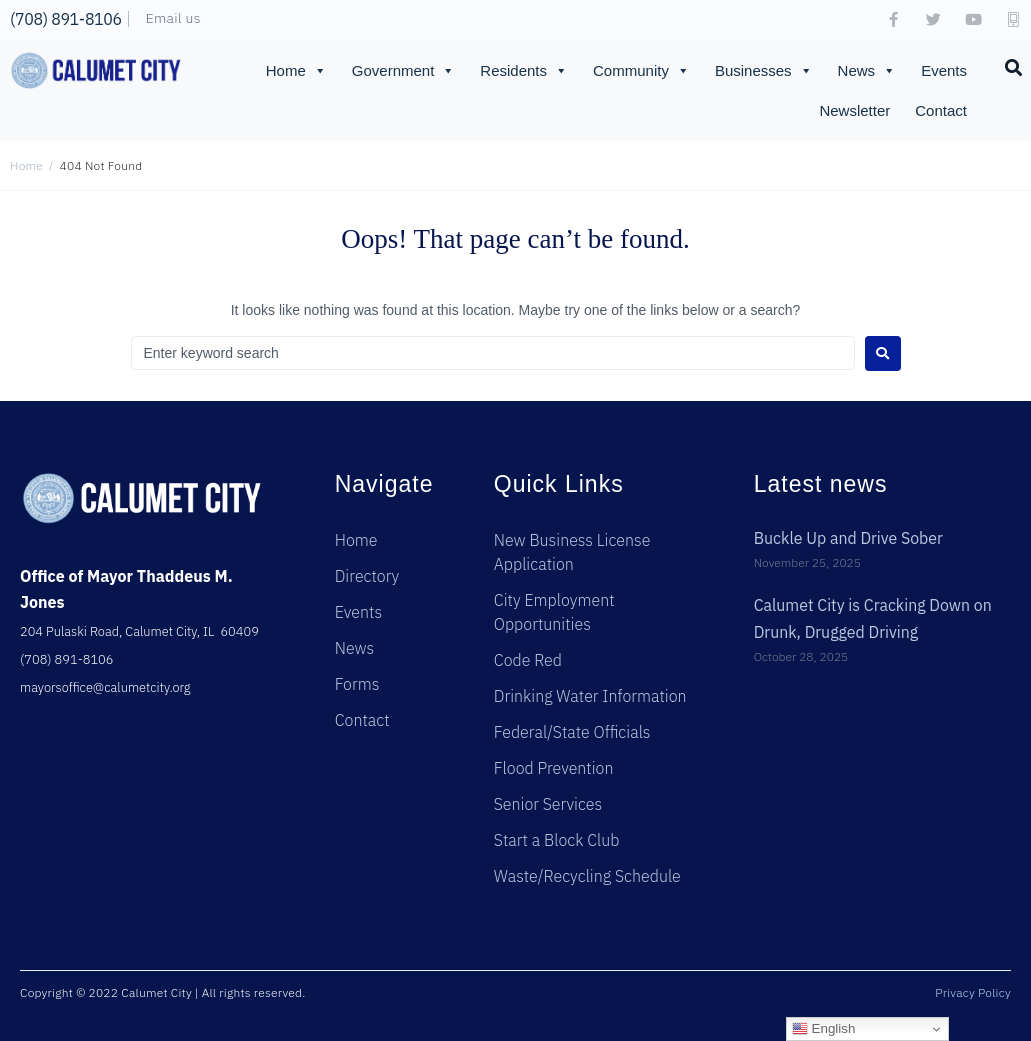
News (867, 71)
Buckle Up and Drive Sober (849, 538)
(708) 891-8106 (66, 19)
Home (296, 71)
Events (944, 70)
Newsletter (854, 110)
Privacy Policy (973, 992)
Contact (941, 110)
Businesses (764, 71)
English (823, 1029)
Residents (524, 71)
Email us (173, 18)
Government (404, 71)
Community (641, 71)
